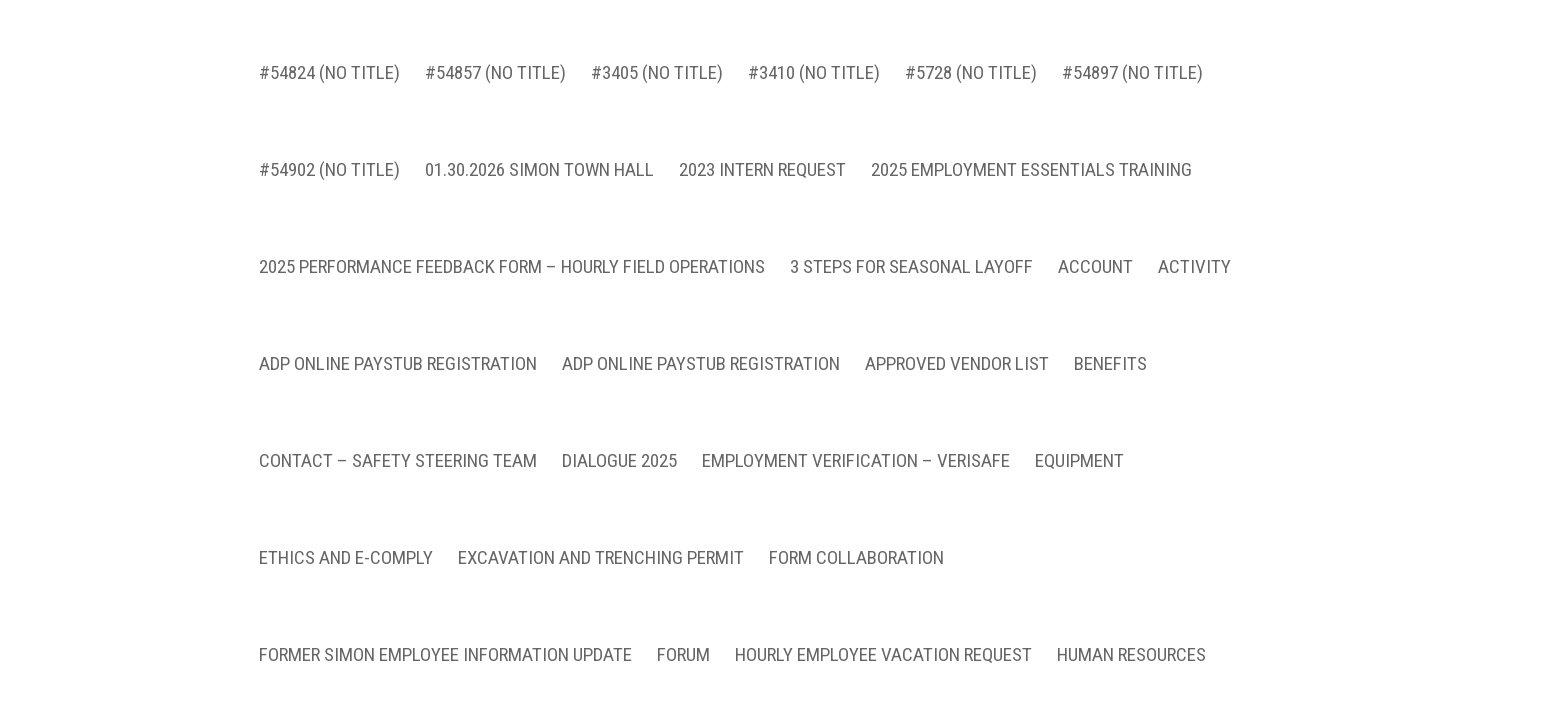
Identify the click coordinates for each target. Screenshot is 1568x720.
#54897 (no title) (1132, 92)
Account (1095, 286)
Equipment (1079, 480)
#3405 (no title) (657, 92)
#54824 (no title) (329, 92)
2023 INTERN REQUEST (762, 189)
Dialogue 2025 (619, 480)
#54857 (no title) (495, 92)
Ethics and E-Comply (346, 577)
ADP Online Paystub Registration (398, 383)
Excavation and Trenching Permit (601, 577)
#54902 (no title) (329, 189)
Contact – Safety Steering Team (398, 480)
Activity (1194, 286)
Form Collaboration (856, 577)
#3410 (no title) (814, 92)
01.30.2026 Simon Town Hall (539, 189)
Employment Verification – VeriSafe (856, 480)
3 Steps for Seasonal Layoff (911, 286)
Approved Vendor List (957, 383)
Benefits (1110, 383)
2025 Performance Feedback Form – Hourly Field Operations (512, 286)
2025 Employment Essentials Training (1031, 189)
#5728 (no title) (971, 92)
